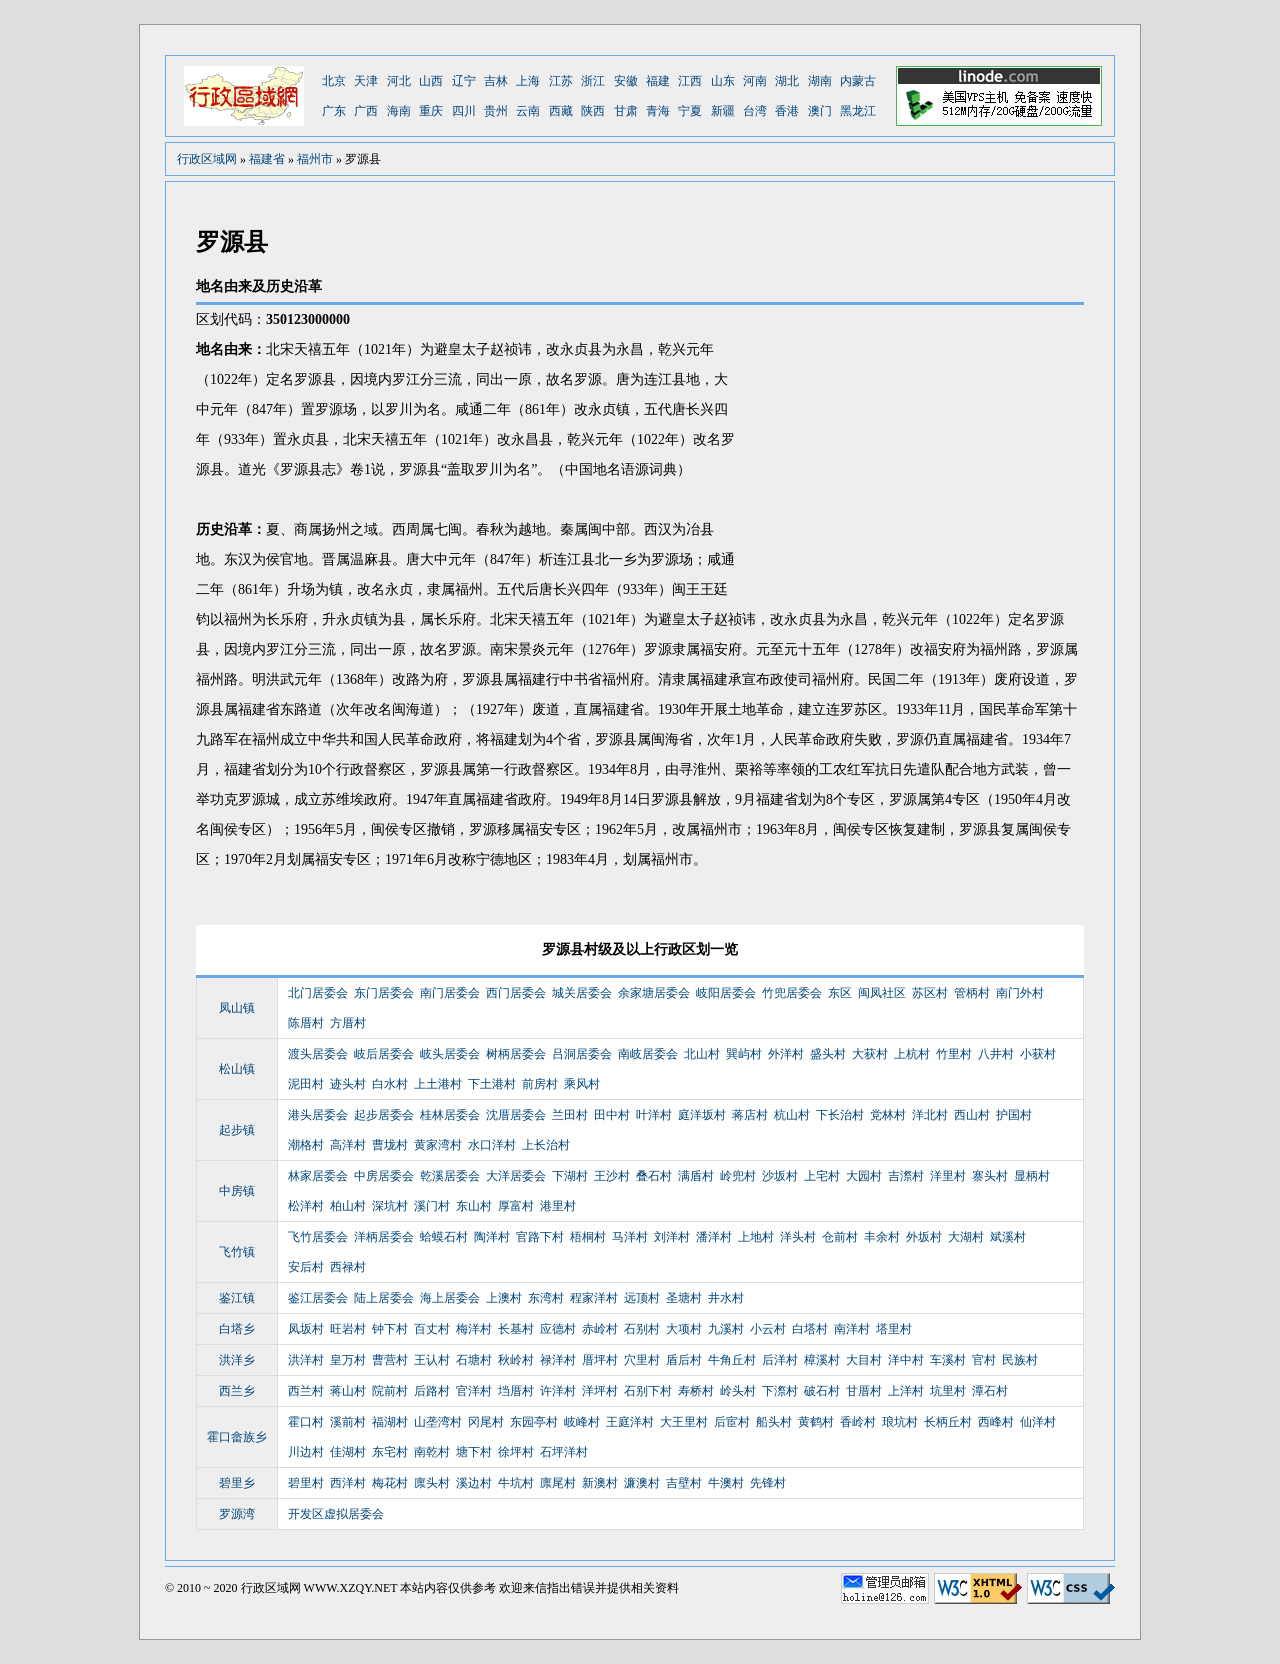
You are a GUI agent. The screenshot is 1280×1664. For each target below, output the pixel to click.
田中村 (612, 1115)
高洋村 (348, 1145)
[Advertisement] (916, 455)
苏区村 (930, 993)
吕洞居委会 (582, 1054)
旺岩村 (348, 1329)
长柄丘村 (948, 1422)
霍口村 (306, 1422)
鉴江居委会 (318, 1298)
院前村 (390, 1391)
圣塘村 (684, 1298)
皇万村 (348, 1360)
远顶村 (642, 1298)
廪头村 (432, 1483)
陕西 (593, 111)
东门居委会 (384, 993)
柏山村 (348, 1206)
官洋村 (474, 1391)
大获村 (870, 1054)
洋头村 (798, 1237)
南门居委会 (450, 993)
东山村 (474, 1206)
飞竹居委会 (318, 1237)
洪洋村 (306, 1360)
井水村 (726, 1298)
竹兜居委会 (792, 993)
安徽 (626, 81)
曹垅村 (390, 1145)
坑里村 (948, 1391)
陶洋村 (492, 1237)
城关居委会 (582, 993)
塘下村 (474, 1452)
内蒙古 (858, 81)
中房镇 (237, 1191)
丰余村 (882, 1237)
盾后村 (684, 1360)
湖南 (820, 81)
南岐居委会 (648, 1054)
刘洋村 (672, 1237)
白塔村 (810, 1329)
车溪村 (948, 1360)
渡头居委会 (318, 1054)
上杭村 (912, 1054)
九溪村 (726, 1329)
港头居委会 (318, 1115)
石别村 (642, 1329)
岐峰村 (582, 1422)
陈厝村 (306, 1023)
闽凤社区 (882, 993)
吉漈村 (906, 1176)
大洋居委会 (516, 1176)
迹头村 (348, 1084)
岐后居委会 (384, 1054)
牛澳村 (726, 1483)
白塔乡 (237, 1329)
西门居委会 (516, 993)
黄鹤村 (816, 1422)
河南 (755, 81)
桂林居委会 (450, 1115)
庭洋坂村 (702, 1115)
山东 (723, 81)
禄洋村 (558, 1360)
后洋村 (780, 1360)
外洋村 (786, 1054)
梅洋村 (474, 1329)
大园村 (864, 1176)
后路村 (432, 1391)
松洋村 (306, 1206)
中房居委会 (384, 1176)
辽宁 (464, 81)
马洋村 (630, 1237)
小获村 (1038, 1054)
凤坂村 (306, 1329)
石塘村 (474, 1360)
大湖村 (966, 1237)
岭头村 (738, 1391)
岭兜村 (738, 1176)
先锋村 (768, 1483)
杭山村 (792, 1115)
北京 (334, 81)
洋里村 (948, 1176)
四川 (464, 111)
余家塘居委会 (654, 993)
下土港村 (492, 1084)
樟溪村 (822, 1360)
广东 (334, 111)
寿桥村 (696, 1391)
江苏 (561, 81)
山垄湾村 (438, 1422)
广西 (366, 111)
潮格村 (306, 1145)
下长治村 (840, 1115)
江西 (690, 81)
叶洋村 (654, 1115)
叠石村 (654, 1176)
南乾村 (432, 1452)
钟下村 (390, 1329)
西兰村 (306, 1391)
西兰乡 (237, 1391)
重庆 (431, 111)
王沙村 (612, 1176)
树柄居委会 (516, 1054)
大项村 (684, 1329)
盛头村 (828, 1054)
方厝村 (348, 1023)
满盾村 (696, 1176)
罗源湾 (237, 1514)
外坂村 (924, 1237)
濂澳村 (642, 1483)
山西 (431, 81)
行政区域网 (207, 159)
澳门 (820, 111)
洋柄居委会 (384, 1237)
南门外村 (1020, 993)
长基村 (516, 1329)
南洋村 (852, 1329)
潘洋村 (714, 1237)
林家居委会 (318, 1176)
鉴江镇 (237, 1298)
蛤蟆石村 (444, 1237)
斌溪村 (1008, 1237)
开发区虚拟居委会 (336, 1514)
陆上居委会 (384, 1298)
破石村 (822, 1391)
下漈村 (780, 1391)
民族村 (1020, 1360)
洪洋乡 (237, 1360)
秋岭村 (516, 1360)
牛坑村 (516, 1483)
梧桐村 (588, 1237)
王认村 (432, 1360)
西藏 (561, 111)
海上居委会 (450, 1298)
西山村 (972, 1115)
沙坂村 (780, 1176)
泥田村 (306, 1084)
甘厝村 (864, 1391)
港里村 (558, 1206)
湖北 (787, 81)
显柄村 (1032, 1176)
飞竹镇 (237, 1252)
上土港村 (438, 1084)
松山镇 (237, 1069)
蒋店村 (750, 1115)
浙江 (593, 81)
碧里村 (306, 1483)
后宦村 (732, 1422)
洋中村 (906, 1360)
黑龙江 (858, 111)
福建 (658, 81)
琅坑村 (900, 1422)
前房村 (540, 1084)
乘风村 (582, 1084)
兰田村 (570, 1115)
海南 (399, 111)
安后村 (306, 1267)
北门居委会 (318, 993)
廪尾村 (558, 1483)
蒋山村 (348, 1391)
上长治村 (546, 1145)
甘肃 (626, 111)
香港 (787, 111)
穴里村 (642, 1360)
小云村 (768, 1329)
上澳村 (504, 1298)
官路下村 (540, 1237)
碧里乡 (237, 1483)
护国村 (1014, 1115)
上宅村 (822, 1176)
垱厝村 (516, 1391)
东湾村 (546, 1298)
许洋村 (558, 1391)
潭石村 (990, 1391)
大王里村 (684, 1422)
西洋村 (348, 1483)
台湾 (755, 111)
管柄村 (972, 993)
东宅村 (390, 1452)
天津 (366, 81)
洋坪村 (600, 1391)
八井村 (996, 1054)
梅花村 (390, 1483)
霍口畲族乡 (237, 1437)
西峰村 (996, 1422)
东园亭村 (534, 1422)
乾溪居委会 (450, 1176)
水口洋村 (492, 1145)
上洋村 (906, 1391)
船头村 (774, 1422)
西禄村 (348, 1267)
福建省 (267, 159)
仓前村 (840, 1237)
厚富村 (516, 1206)
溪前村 (348, 1422)
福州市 (315, 159)
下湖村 (570, 1176)
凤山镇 (237, 1008)
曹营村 (390, 1360)
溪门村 (432, 1206)
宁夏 (690, 111)
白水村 (390, 1084)
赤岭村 (600, 1329)
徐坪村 (516, 1452)
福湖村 (390, 1422)
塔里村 (894, 1329)
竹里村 (954, 1054)
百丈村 (432, 1329)
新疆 (723, 111)
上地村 (756, 1237)
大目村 (864, 1360)
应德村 (558, 1329)
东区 (840, 993)
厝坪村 (600, 1360)
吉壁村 (684, 1483)
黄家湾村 (438, 1145)
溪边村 (474, 1483)
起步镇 (237, 1130)
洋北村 (930, 1115)
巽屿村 (744, 1054)
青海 (658, 111)
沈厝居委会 (516, 1115)
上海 (528, 81)
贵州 (496, 111)
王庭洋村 (630, 1422)
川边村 (306, 1452)
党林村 (888, 1115)
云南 (528, 111)
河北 (399, 81)
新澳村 (600, 1483)
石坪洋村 (564, 1452)
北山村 (702, 1054)
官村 (984, 1360)
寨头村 (990, 1176)
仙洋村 (1038, 1422)
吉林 (496, 81)
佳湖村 (348, 1452)
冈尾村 (486, 1422)
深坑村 (390, 1206)
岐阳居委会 (726, 993)
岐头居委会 (450, 1054)
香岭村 (858, 1422)
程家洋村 (594, 1298)
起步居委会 (384, 1115)
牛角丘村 (732, 1360)
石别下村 (648, 1391)
